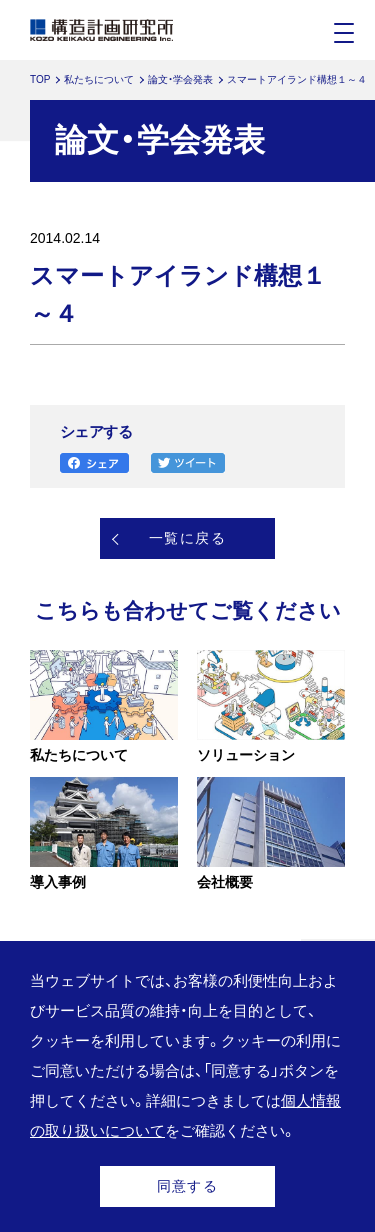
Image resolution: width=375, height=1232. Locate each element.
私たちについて (99, 79)
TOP (40, 79)
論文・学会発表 (180, 79)
